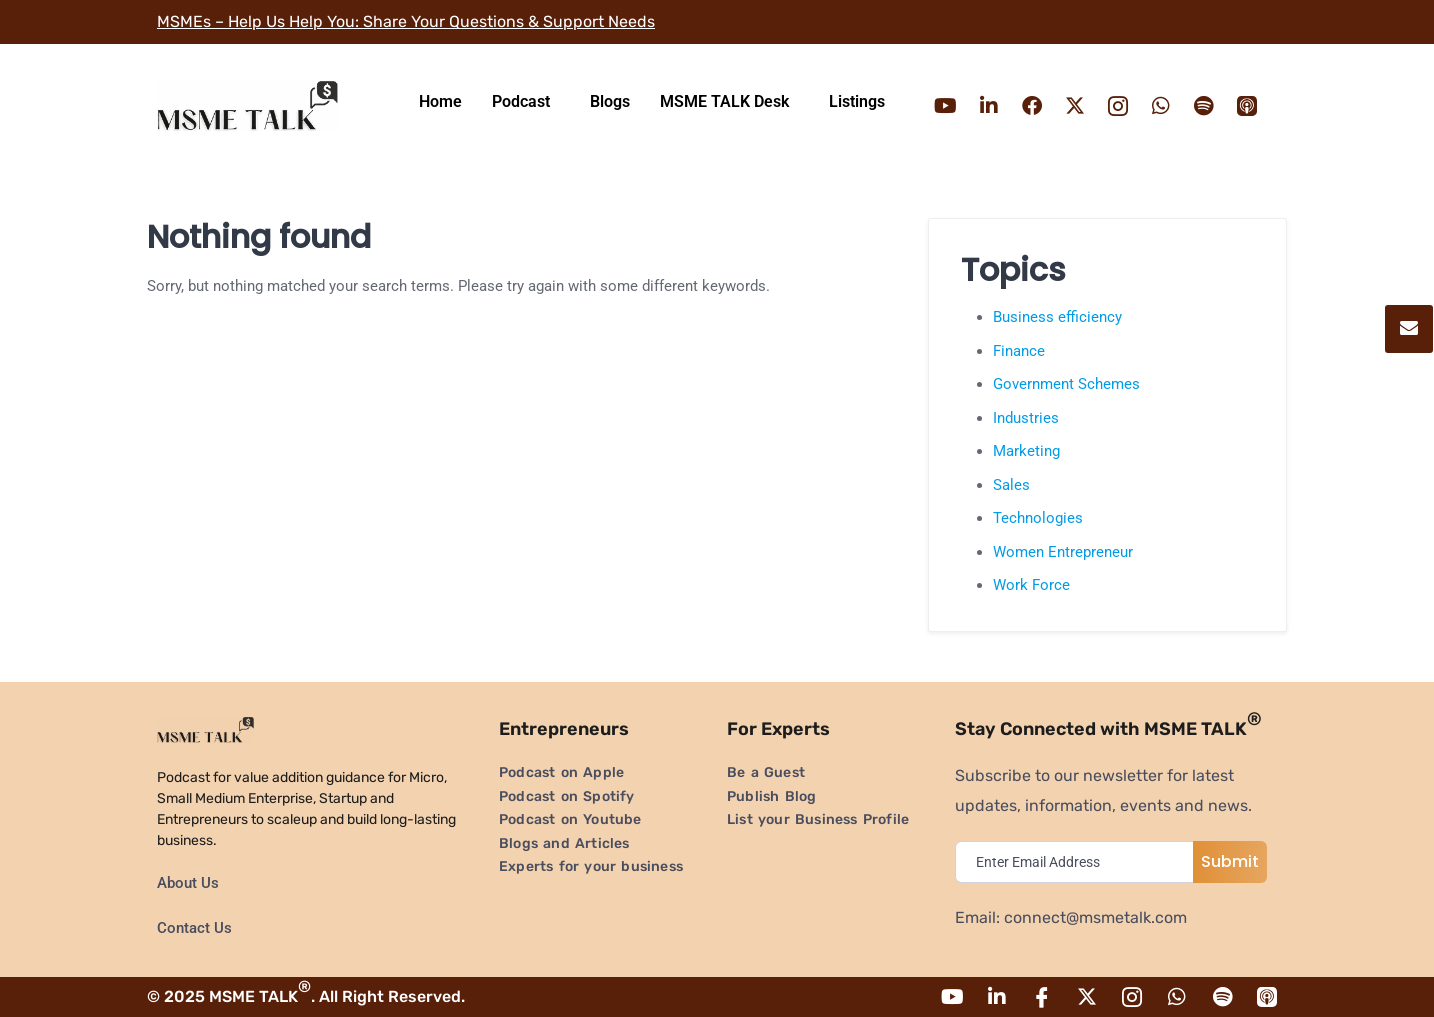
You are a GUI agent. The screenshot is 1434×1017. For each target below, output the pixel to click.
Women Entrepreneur (1063, 552)
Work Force (1031, 585)
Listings (857, 101)
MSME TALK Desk (724, 101)
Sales (1011, 485)
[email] (1079, 862)
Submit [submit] (1230, 861)
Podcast (521, 101)
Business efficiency (1057, 317)
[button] (526, 102)
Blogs (610, 101)
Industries (1026, 418)
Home (440, 101)
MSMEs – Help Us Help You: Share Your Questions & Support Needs (406, 21)
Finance (1019, 351)
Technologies (1038, 518)
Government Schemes (1066, 384)
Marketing (1026, 451)
